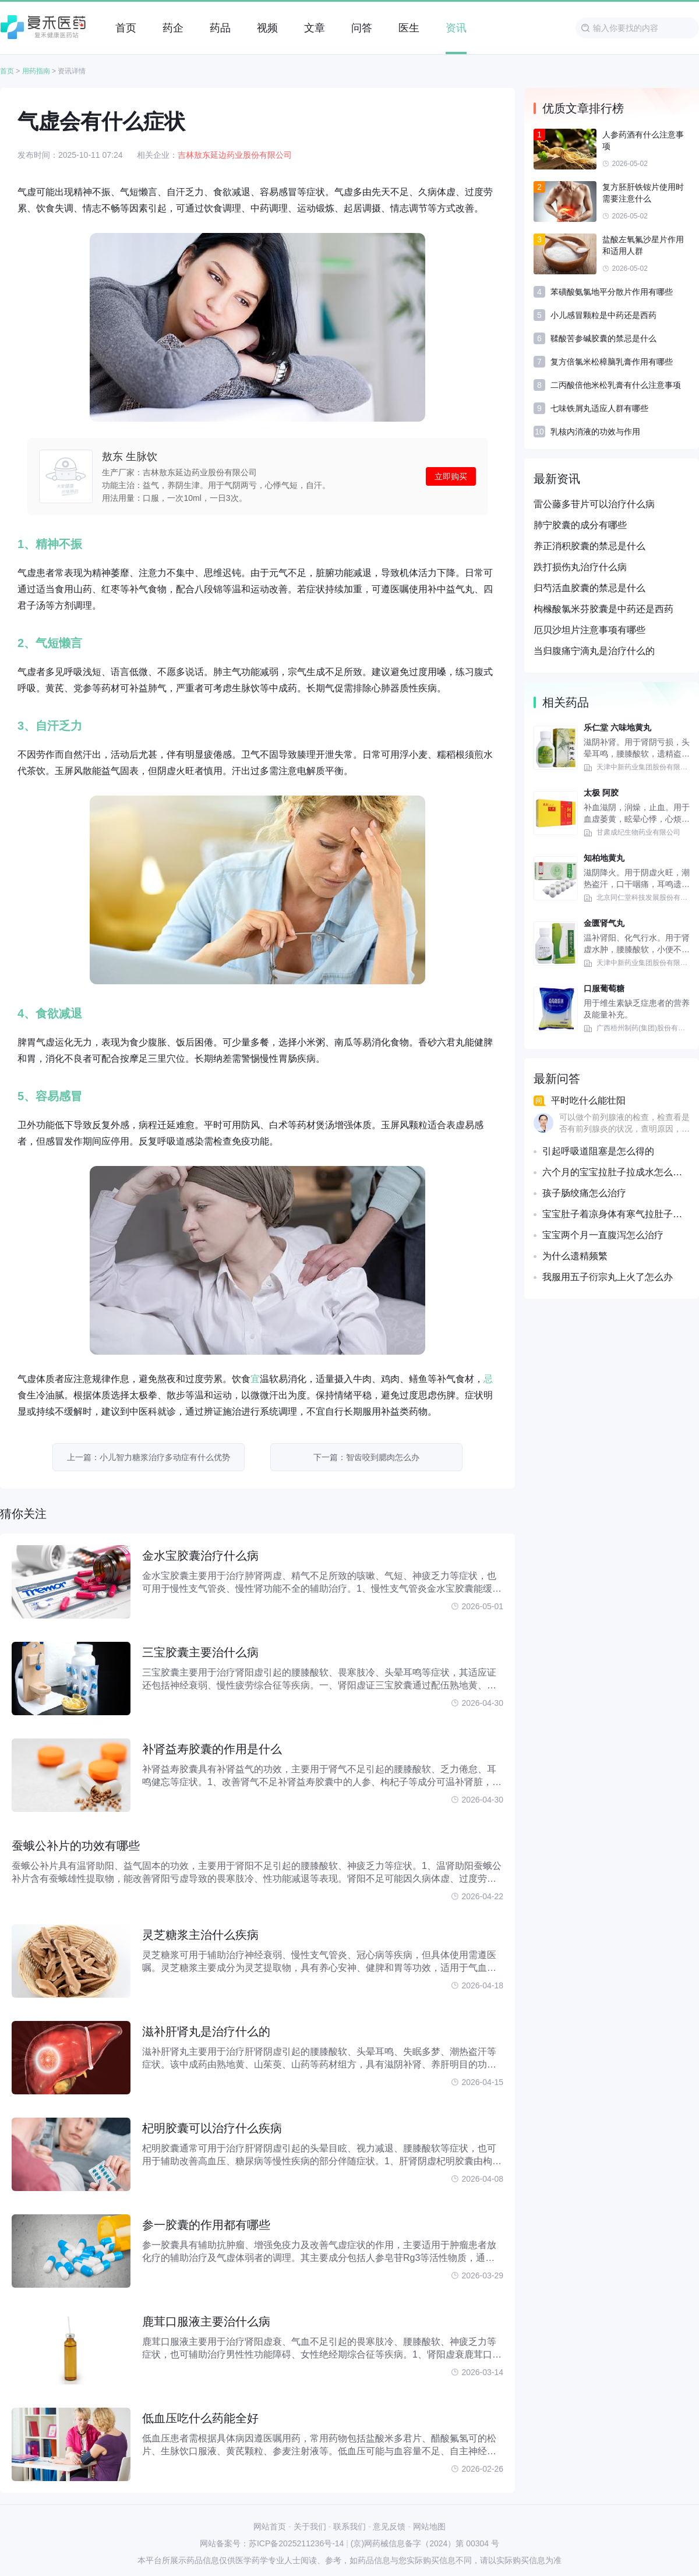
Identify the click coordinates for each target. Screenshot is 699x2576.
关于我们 (310, 2526)
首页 (7, 71)
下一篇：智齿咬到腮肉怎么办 (366, 1457)
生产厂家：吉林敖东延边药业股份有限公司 (179, 472)
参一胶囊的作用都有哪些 (206, 2224)
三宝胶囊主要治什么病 (200, 1652)
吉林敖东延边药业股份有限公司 (235, 155)
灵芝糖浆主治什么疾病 (200, 1934)
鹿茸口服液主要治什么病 (206, 2321)
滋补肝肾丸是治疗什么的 (206, 2031)
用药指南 (36, 71)
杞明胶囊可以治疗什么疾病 (212, 2128)
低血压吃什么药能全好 (200, 2418)
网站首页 (269, 2526)
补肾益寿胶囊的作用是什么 (212, 1749)
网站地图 (429, 2526)
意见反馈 (389, 2526)
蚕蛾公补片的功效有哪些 (76, 1845)
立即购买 (451, 476)
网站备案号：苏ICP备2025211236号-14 (272, 2543)
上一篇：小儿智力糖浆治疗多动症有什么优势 (148, 1457)
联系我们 (349, 2526)
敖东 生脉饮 (129, 456)
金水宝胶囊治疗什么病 (200, 1555)
